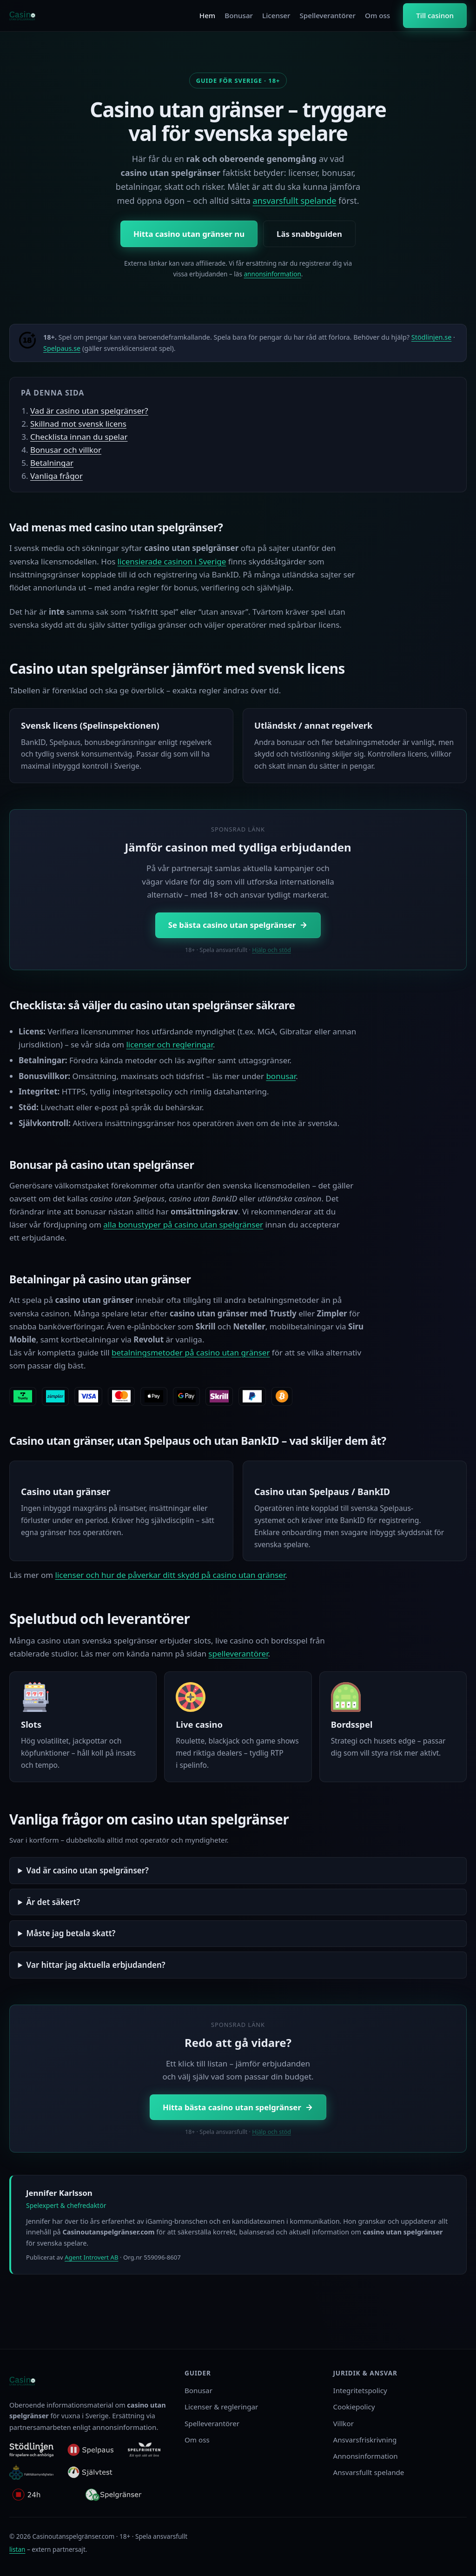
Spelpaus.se (61, 348)
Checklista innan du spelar (78, 436)
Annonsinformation (365, 2456)
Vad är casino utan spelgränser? (89, 410)
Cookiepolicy (354, 2406)
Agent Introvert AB (91, 2257)
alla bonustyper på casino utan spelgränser (183, 1224)
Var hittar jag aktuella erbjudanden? (95, 1964)
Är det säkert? (53, 1902)
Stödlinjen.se (431, 337)
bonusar (281, 1076)
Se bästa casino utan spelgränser (238, 924)
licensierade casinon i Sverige (172, 561)
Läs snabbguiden (309, 233)
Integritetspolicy (360, 2390)
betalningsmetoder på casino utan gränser (191, 1352)
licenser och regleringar (169, 1044)
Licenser (276, 15)
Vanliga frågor (56, 475)
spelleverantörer (238, 1653)
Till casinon (435, 15)
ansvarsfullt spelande (295, 200)
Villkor (343, 2423)
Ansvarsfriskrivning (365, 2439)
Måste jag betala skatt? (71, 1933)
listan (17, 2549)
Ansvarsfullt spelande (368, 2472)
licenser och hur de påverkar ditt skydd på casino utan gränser (170, 1575)
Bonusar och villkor (65, 449)
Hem (207, 15)
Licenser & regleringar (221, 2406)
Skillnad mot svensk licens (78, 423)
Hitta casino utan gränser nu (189, 233)
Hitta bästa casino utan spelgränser (238, 2107)
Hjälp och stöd (271, 950)
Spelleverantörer (327, 15)
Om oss (377, 15)
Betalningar (51, 462)
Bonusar (239, 15)
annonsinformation (272, 273)
